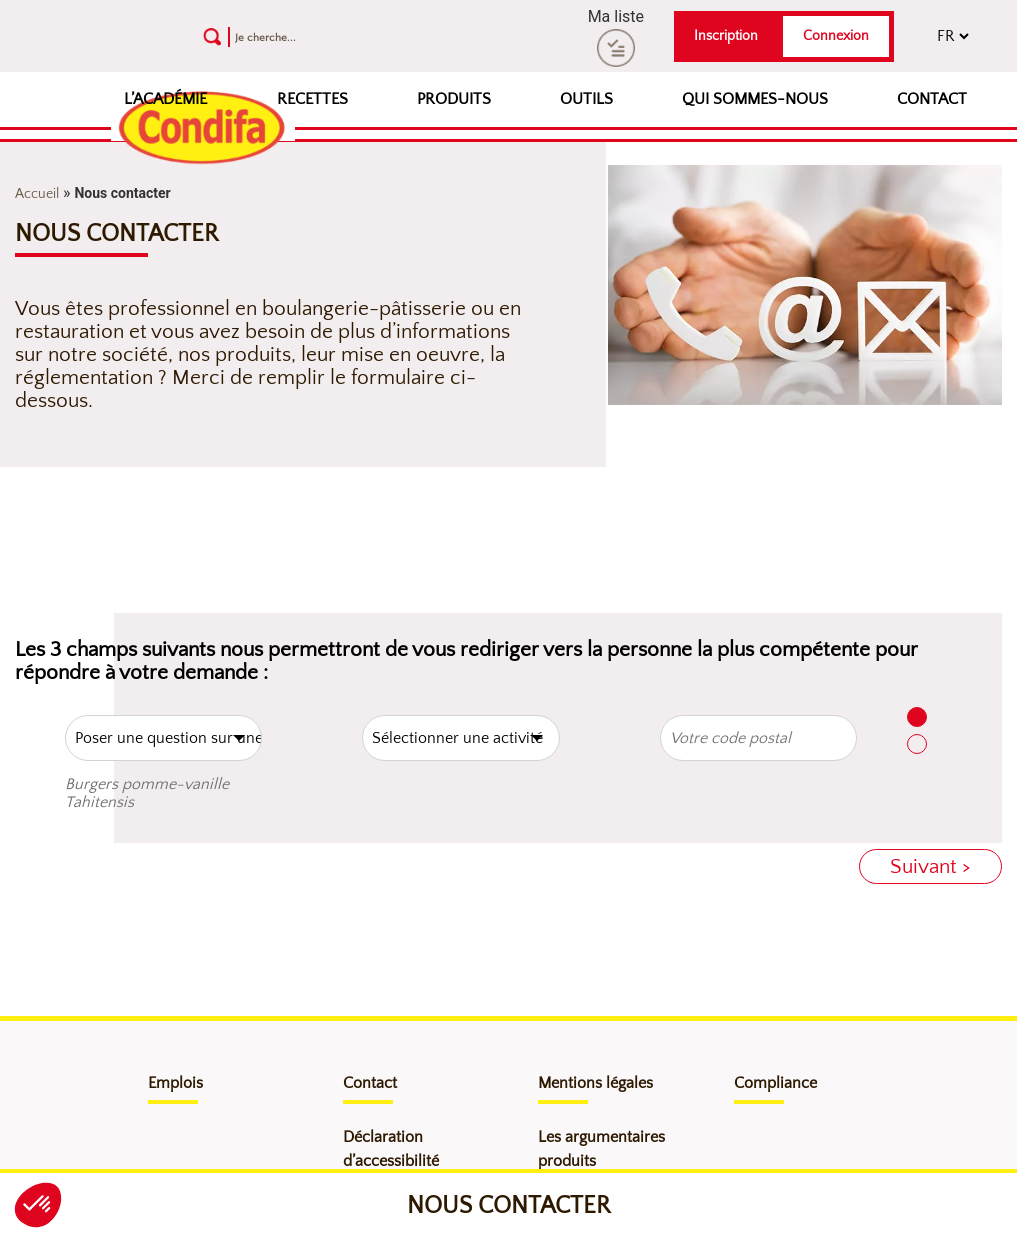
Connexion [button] (836, 36)
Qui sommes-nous (755, 99)
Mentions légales (595, 1083)
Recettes (312, 99)
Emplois (175, 1083)
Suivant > (930, 866)
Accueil (37, 194)
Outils (586, 99)
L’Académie (165, 99)
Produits (454, 99)
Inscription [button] (726, 36)
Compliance (775, 1083)
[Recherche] (343, 36)
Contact (932, 99)
